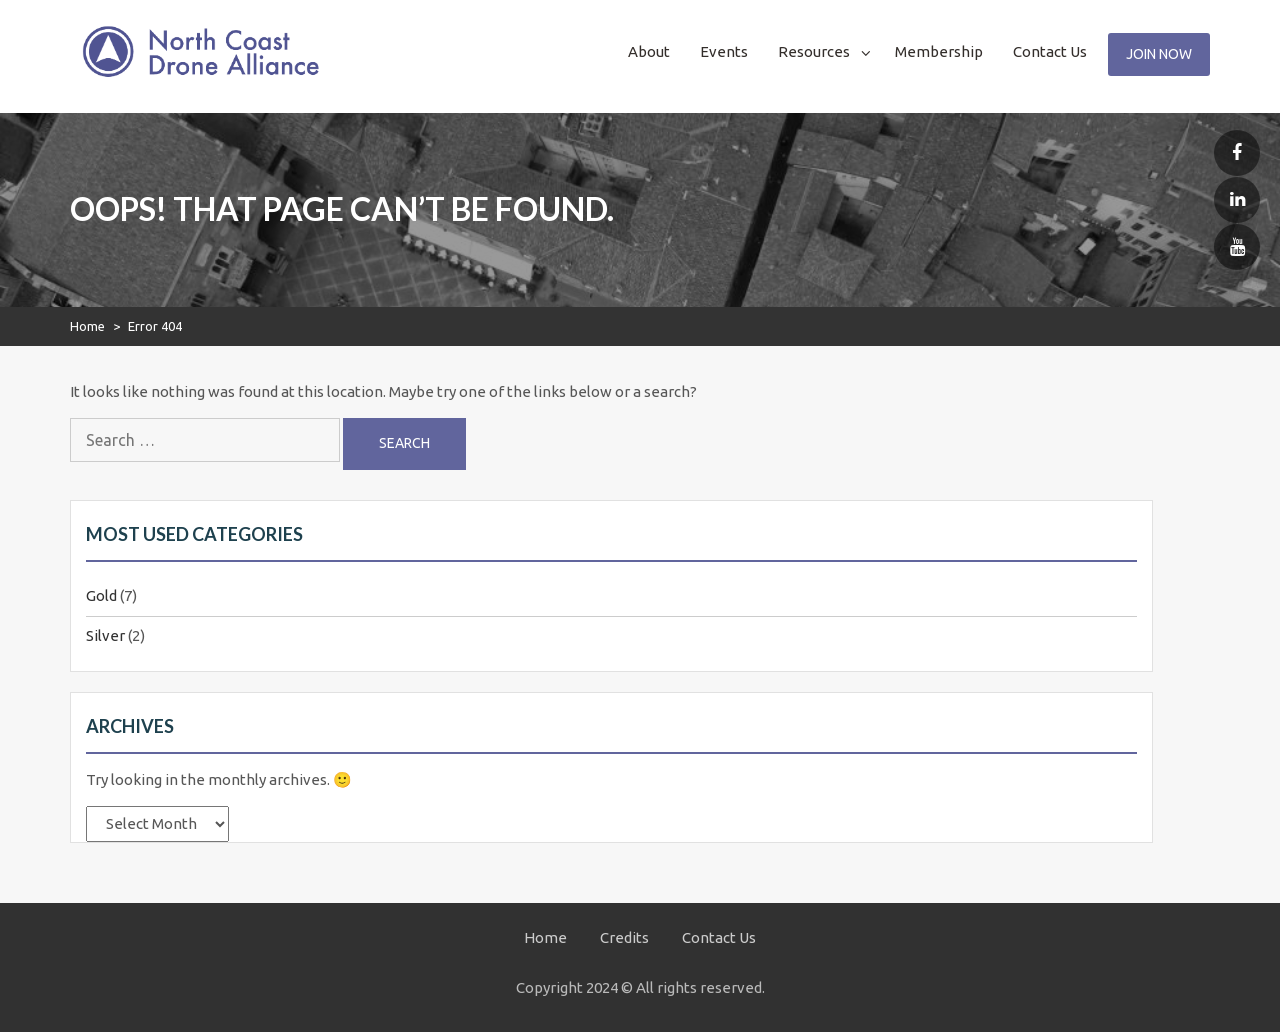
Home (87, 326)
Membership (939, 51)
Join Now (1159, 54)
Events (724, 51)
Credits (624, 937)
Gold (101, 595)
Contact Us (1050, 51)
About (649, 51)
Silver (105, 635)
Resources (814, 51)
